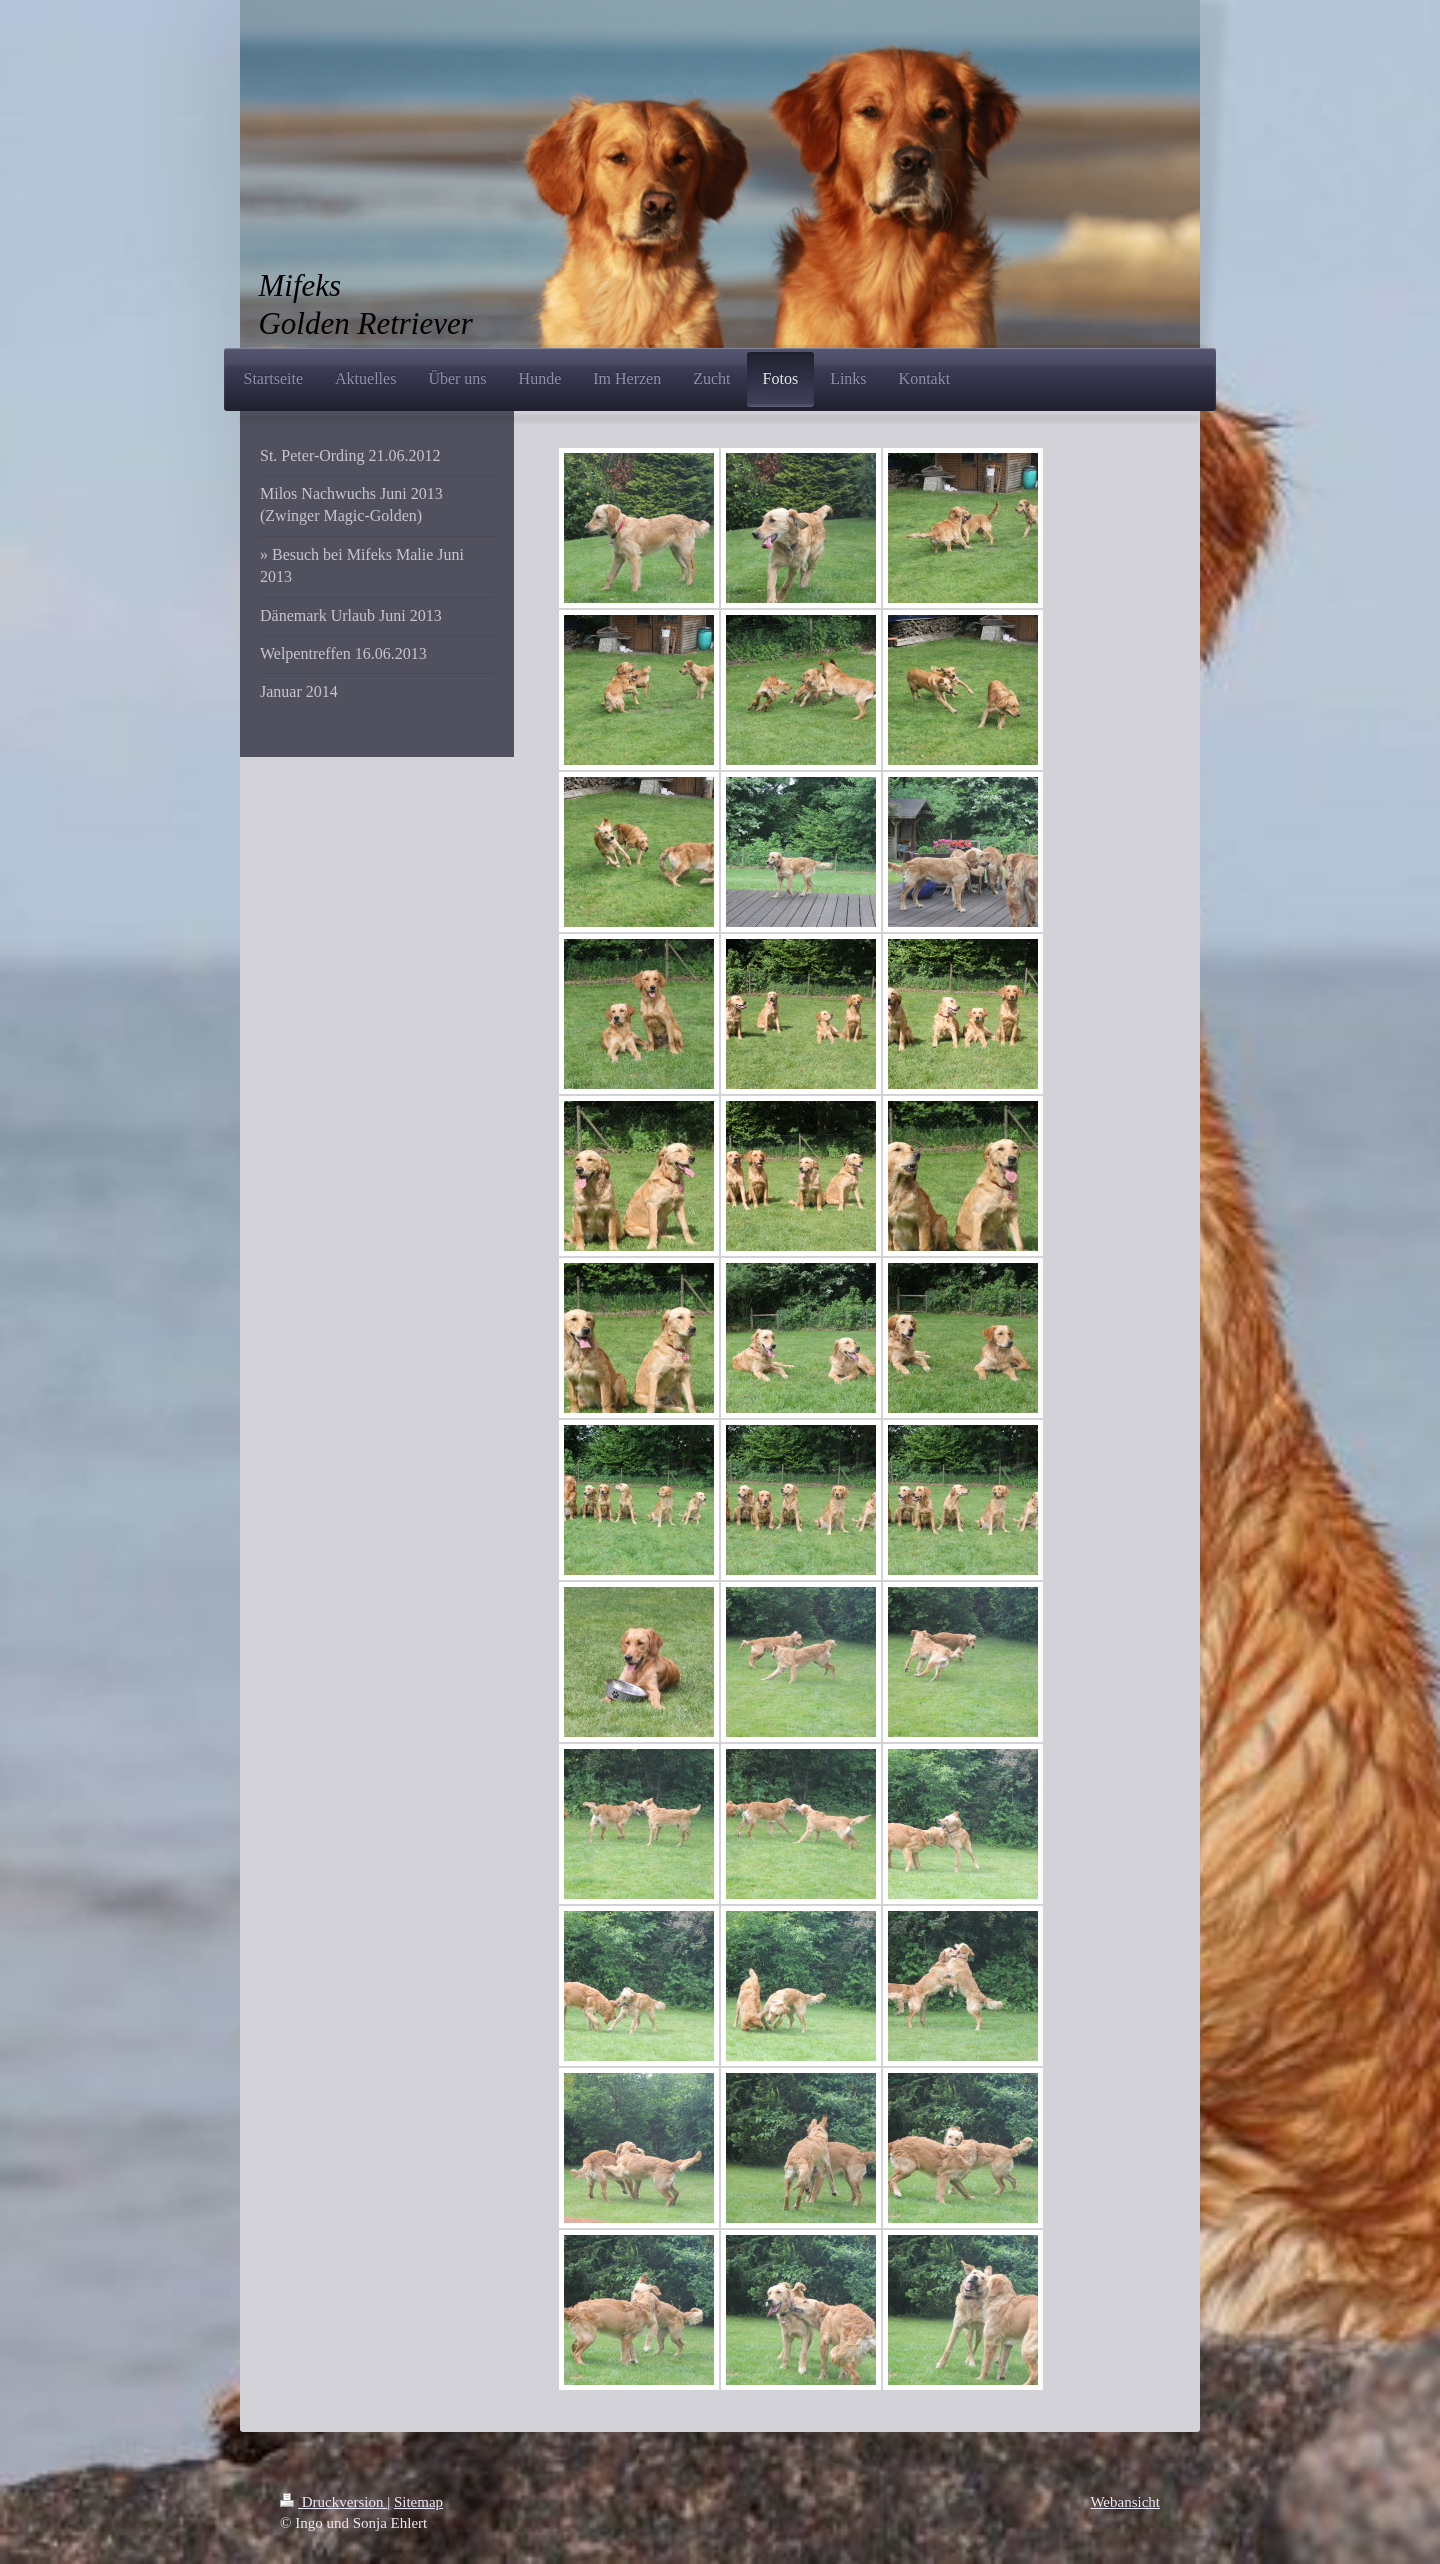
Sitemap (418, 2502)
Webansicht (1125, 2502)
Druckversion (333, 2502)
